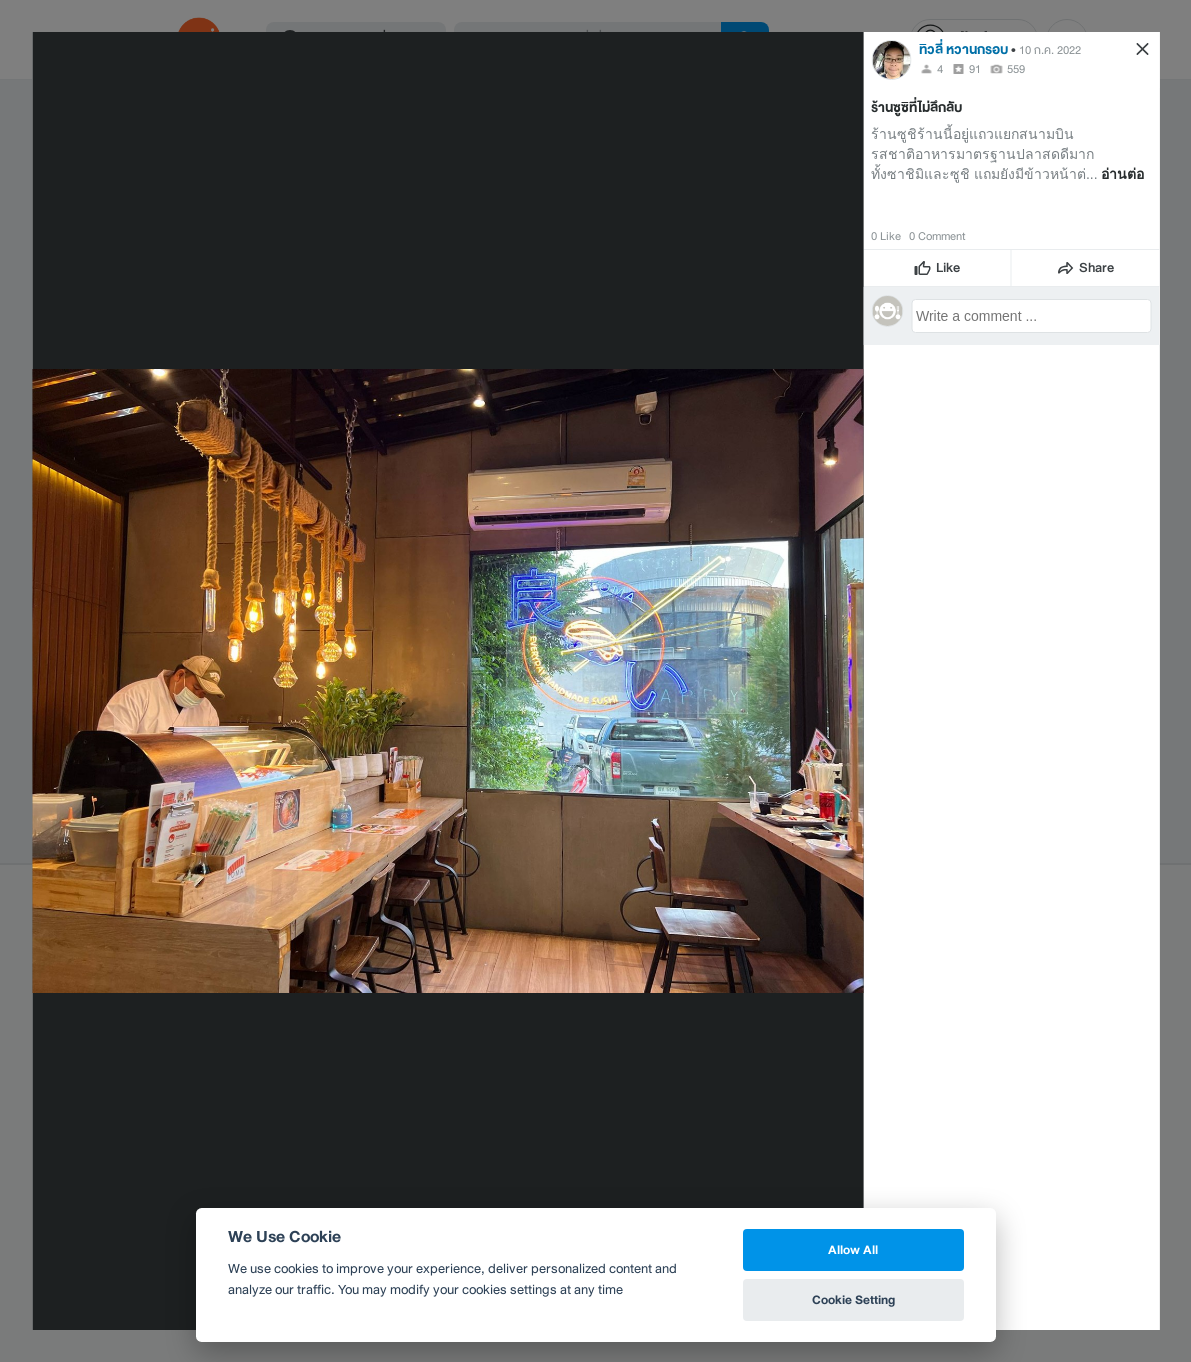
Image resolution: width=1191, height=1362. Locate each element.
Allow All (853, 1249)
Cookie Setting (853, 1299)
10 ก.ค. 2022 (1050, 50)
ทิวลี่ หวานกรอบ (963, 49)
